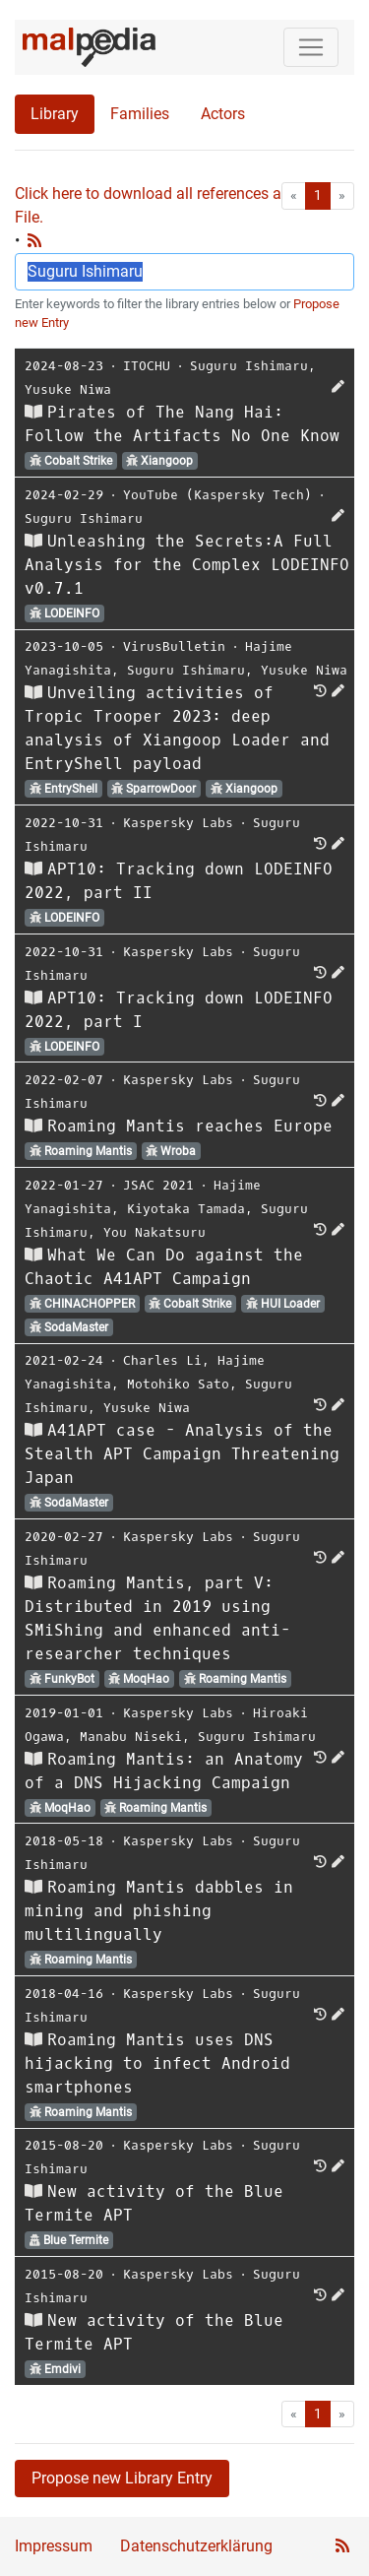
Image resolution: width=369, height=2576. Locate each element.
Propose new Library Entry (122, 2478)
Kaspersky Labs (178, 822)
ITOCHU (146, 365)
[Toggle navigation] (310, 47)
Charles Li (162, 1360)
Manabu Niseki (131, 1736)
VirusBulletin (174, 646)
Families (139, 113)
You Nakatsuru (154, 1232)
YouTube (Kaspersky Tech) (217, 494)
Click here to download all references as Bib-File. (167, 205)
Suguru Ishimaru (249, 365)
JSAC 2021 (158, 1185)
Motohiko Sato (178, 1384)
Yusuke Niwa (68, 389)
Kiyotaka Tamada (186, 1208)
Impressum (53, 2546)
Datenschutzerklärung (196, 2546)
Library (55, 113)
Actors (223, 113)
